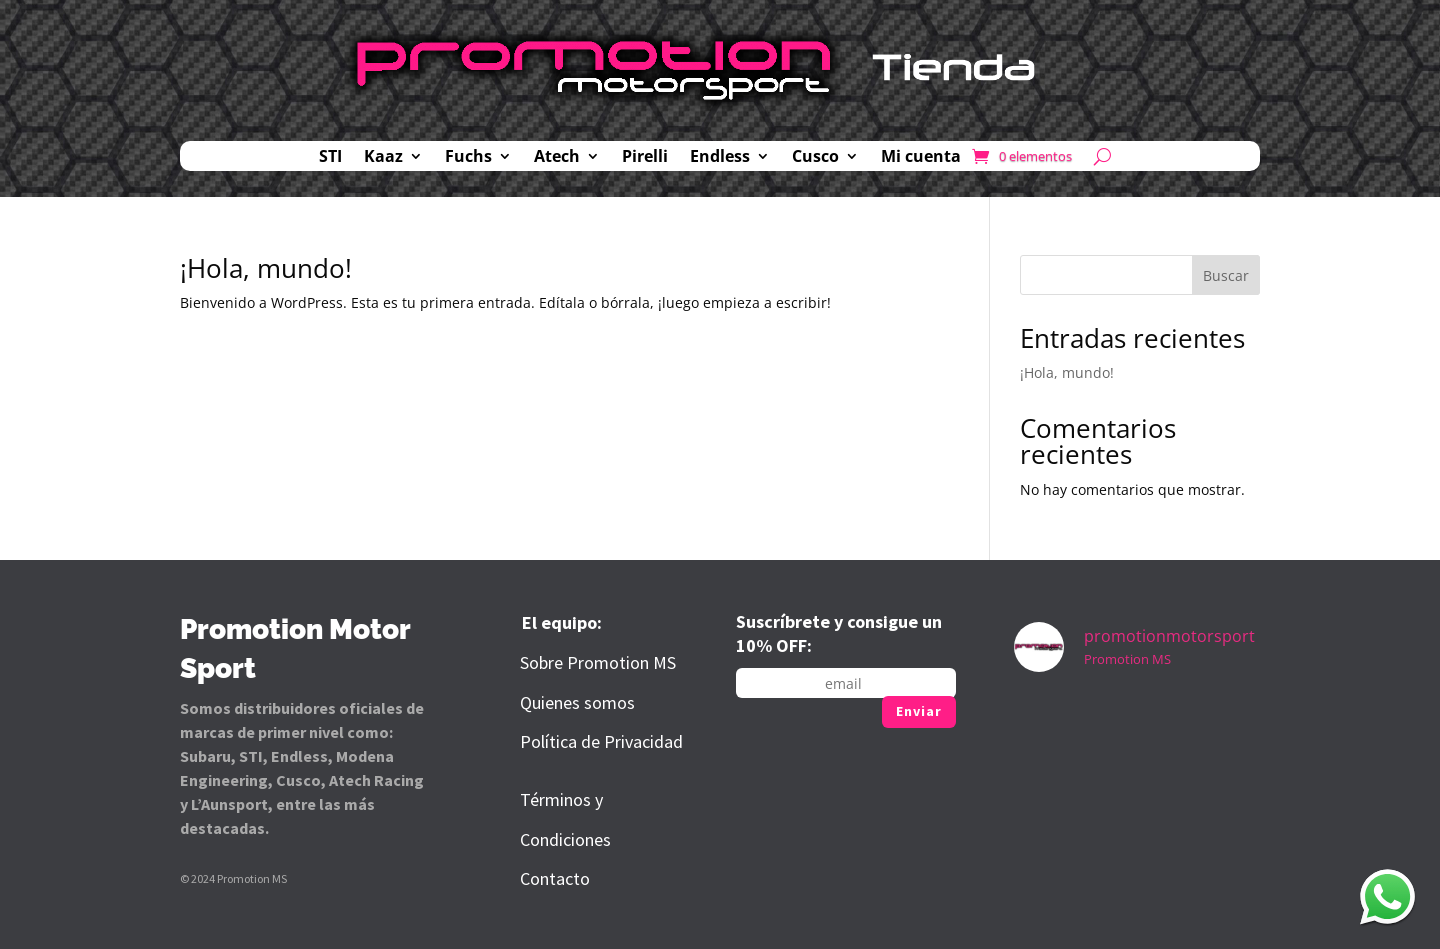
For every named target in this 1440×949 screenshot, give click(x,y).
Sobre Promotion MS (598, 662)
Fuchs (468, 158)
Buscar (1226, 275)
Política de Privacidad (601, 741)
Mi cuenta (921, 158)
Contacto (555, 878)
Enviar (919, 711)
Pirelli (645, 158)
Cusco (815, 158)
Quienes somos (577, 702)
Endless (720, 158)
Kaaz (383, 158)
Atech (557, 158)
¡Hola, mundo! (266, 268)
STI (330, 158)
